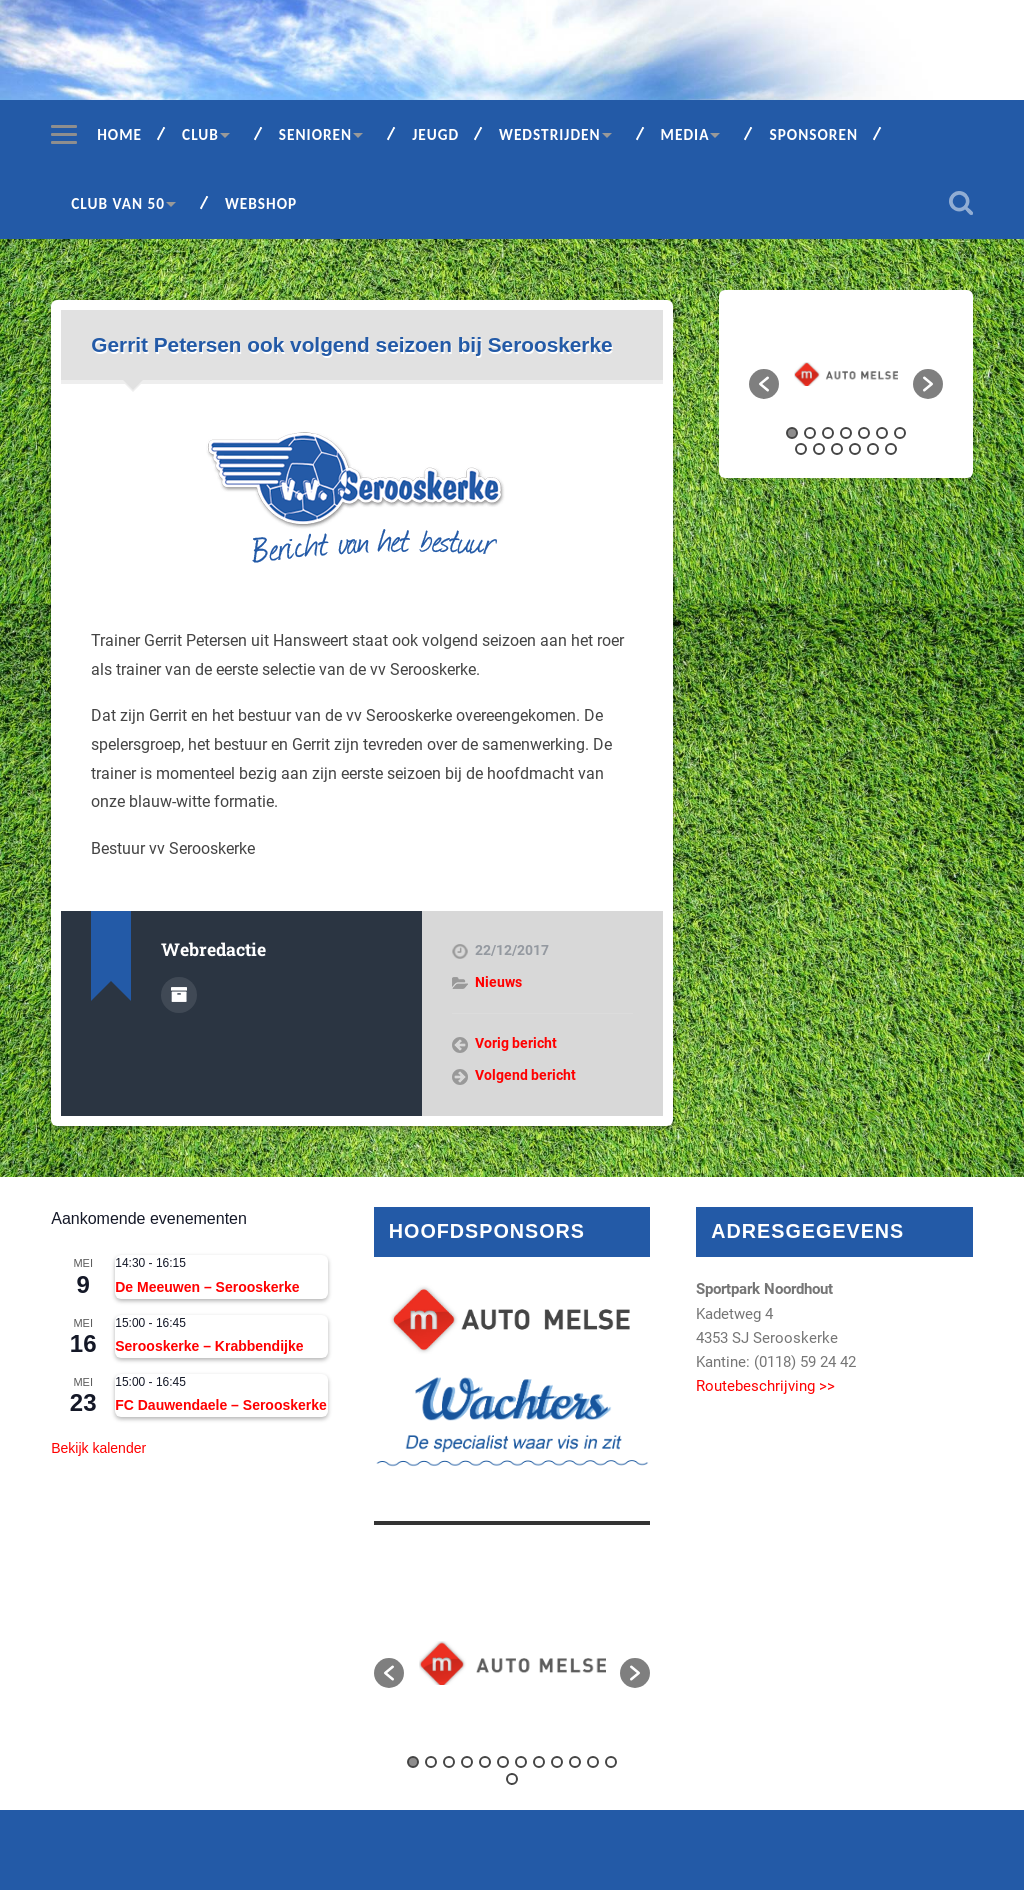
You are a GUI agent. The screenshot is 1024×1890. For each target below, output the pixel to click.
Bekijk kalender (98, 1448)
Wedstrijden (550, 134)
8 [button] (801, 449)
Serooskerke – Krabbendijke (209, 1346)
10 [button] (837, 449)
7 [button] (900, 433)
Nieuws (498, 982)
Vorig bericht (516, 1043)
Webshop (261, 203)
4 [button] (846, 433)
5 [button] (864, 433)
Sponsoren (813, 134)
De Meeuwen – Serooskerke (207, 1287)
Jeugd (435, 134)
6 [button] (882, 433)
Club (200, 134)
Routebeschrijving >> (765, 1386)
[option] (846, 374)
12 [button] (873, 449)
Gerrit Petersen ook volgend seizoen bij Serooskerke (351, 344)
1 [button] (792, 433)
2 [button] (810, 433)
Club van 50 (118, 203)
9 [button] (819, 449)
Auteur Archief (179, 995)
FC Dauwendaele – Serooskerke (221, 1405)
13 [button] (891, 449)
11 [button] (855, 449)
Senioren (315, 134)
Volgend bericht (525, 1075)
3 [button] (828, 433)
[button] (764, 384)
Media (685, 134)
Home (119, 134)
